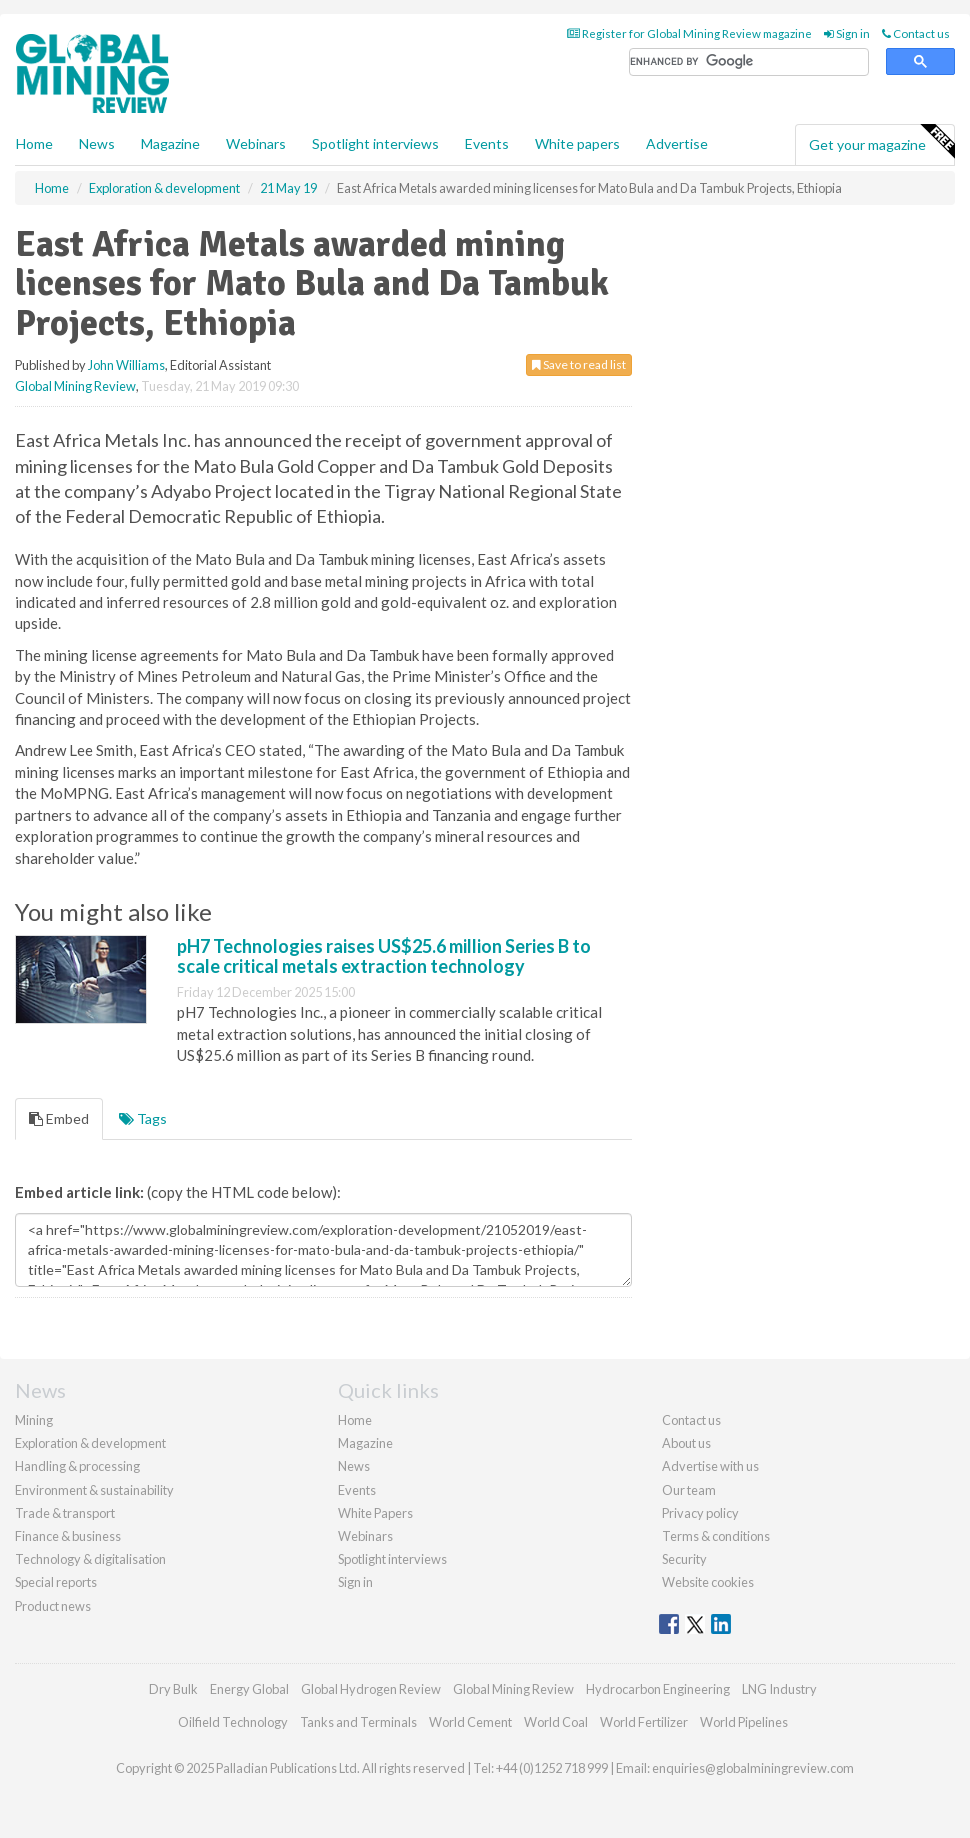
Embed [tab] (59, 1118)
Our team (689, 1490)
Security (684, 1559)
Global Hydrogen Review (371, 1689)
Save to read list (579, 364)
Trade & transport (65, 1513)
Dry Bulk (173, 1689)
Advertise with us (710, 1466)
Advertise (677, 143)
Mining (34, 1420)
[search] (749, 62)
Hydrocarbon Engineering (658, 1689)
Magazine (170, 143)
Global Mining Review (75, 386)
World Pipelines (744, 1722)
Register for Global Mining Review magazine (689, 33)
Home (34, 143)
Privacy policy (700, 1513)
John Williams (126, 365)
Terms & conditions (716, 1536)
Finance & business (68, 1536)
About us (686, 1443)
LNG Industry (779, 1689)
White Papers (375, 1513)
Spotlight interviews (375, 143)
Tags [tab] (143, 1118)
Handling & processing (77, 1466)
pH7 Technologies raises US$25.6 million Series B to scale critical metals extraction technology (384, 956)
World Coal (556, 1722)
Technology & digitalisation (90, 1559)
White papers (577, 143)
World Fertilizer (644, 1722)
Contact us (916, 33)
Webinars (256, 143)
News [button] (97, 143)
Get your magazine (881, 142)
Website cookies (708, 1582)
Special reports (56, 1582)
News (354, 1466)
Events (487, 143)
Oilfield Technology (233, 1722)
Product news (53, 1606)
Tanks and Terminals (358, 1722)
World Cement (470, 1722)
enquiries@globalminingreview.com (753, 1768)
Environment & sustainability (94, 1490)
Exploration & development (90, 1443)
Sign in (847, 33)
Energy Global (249, 1689)
